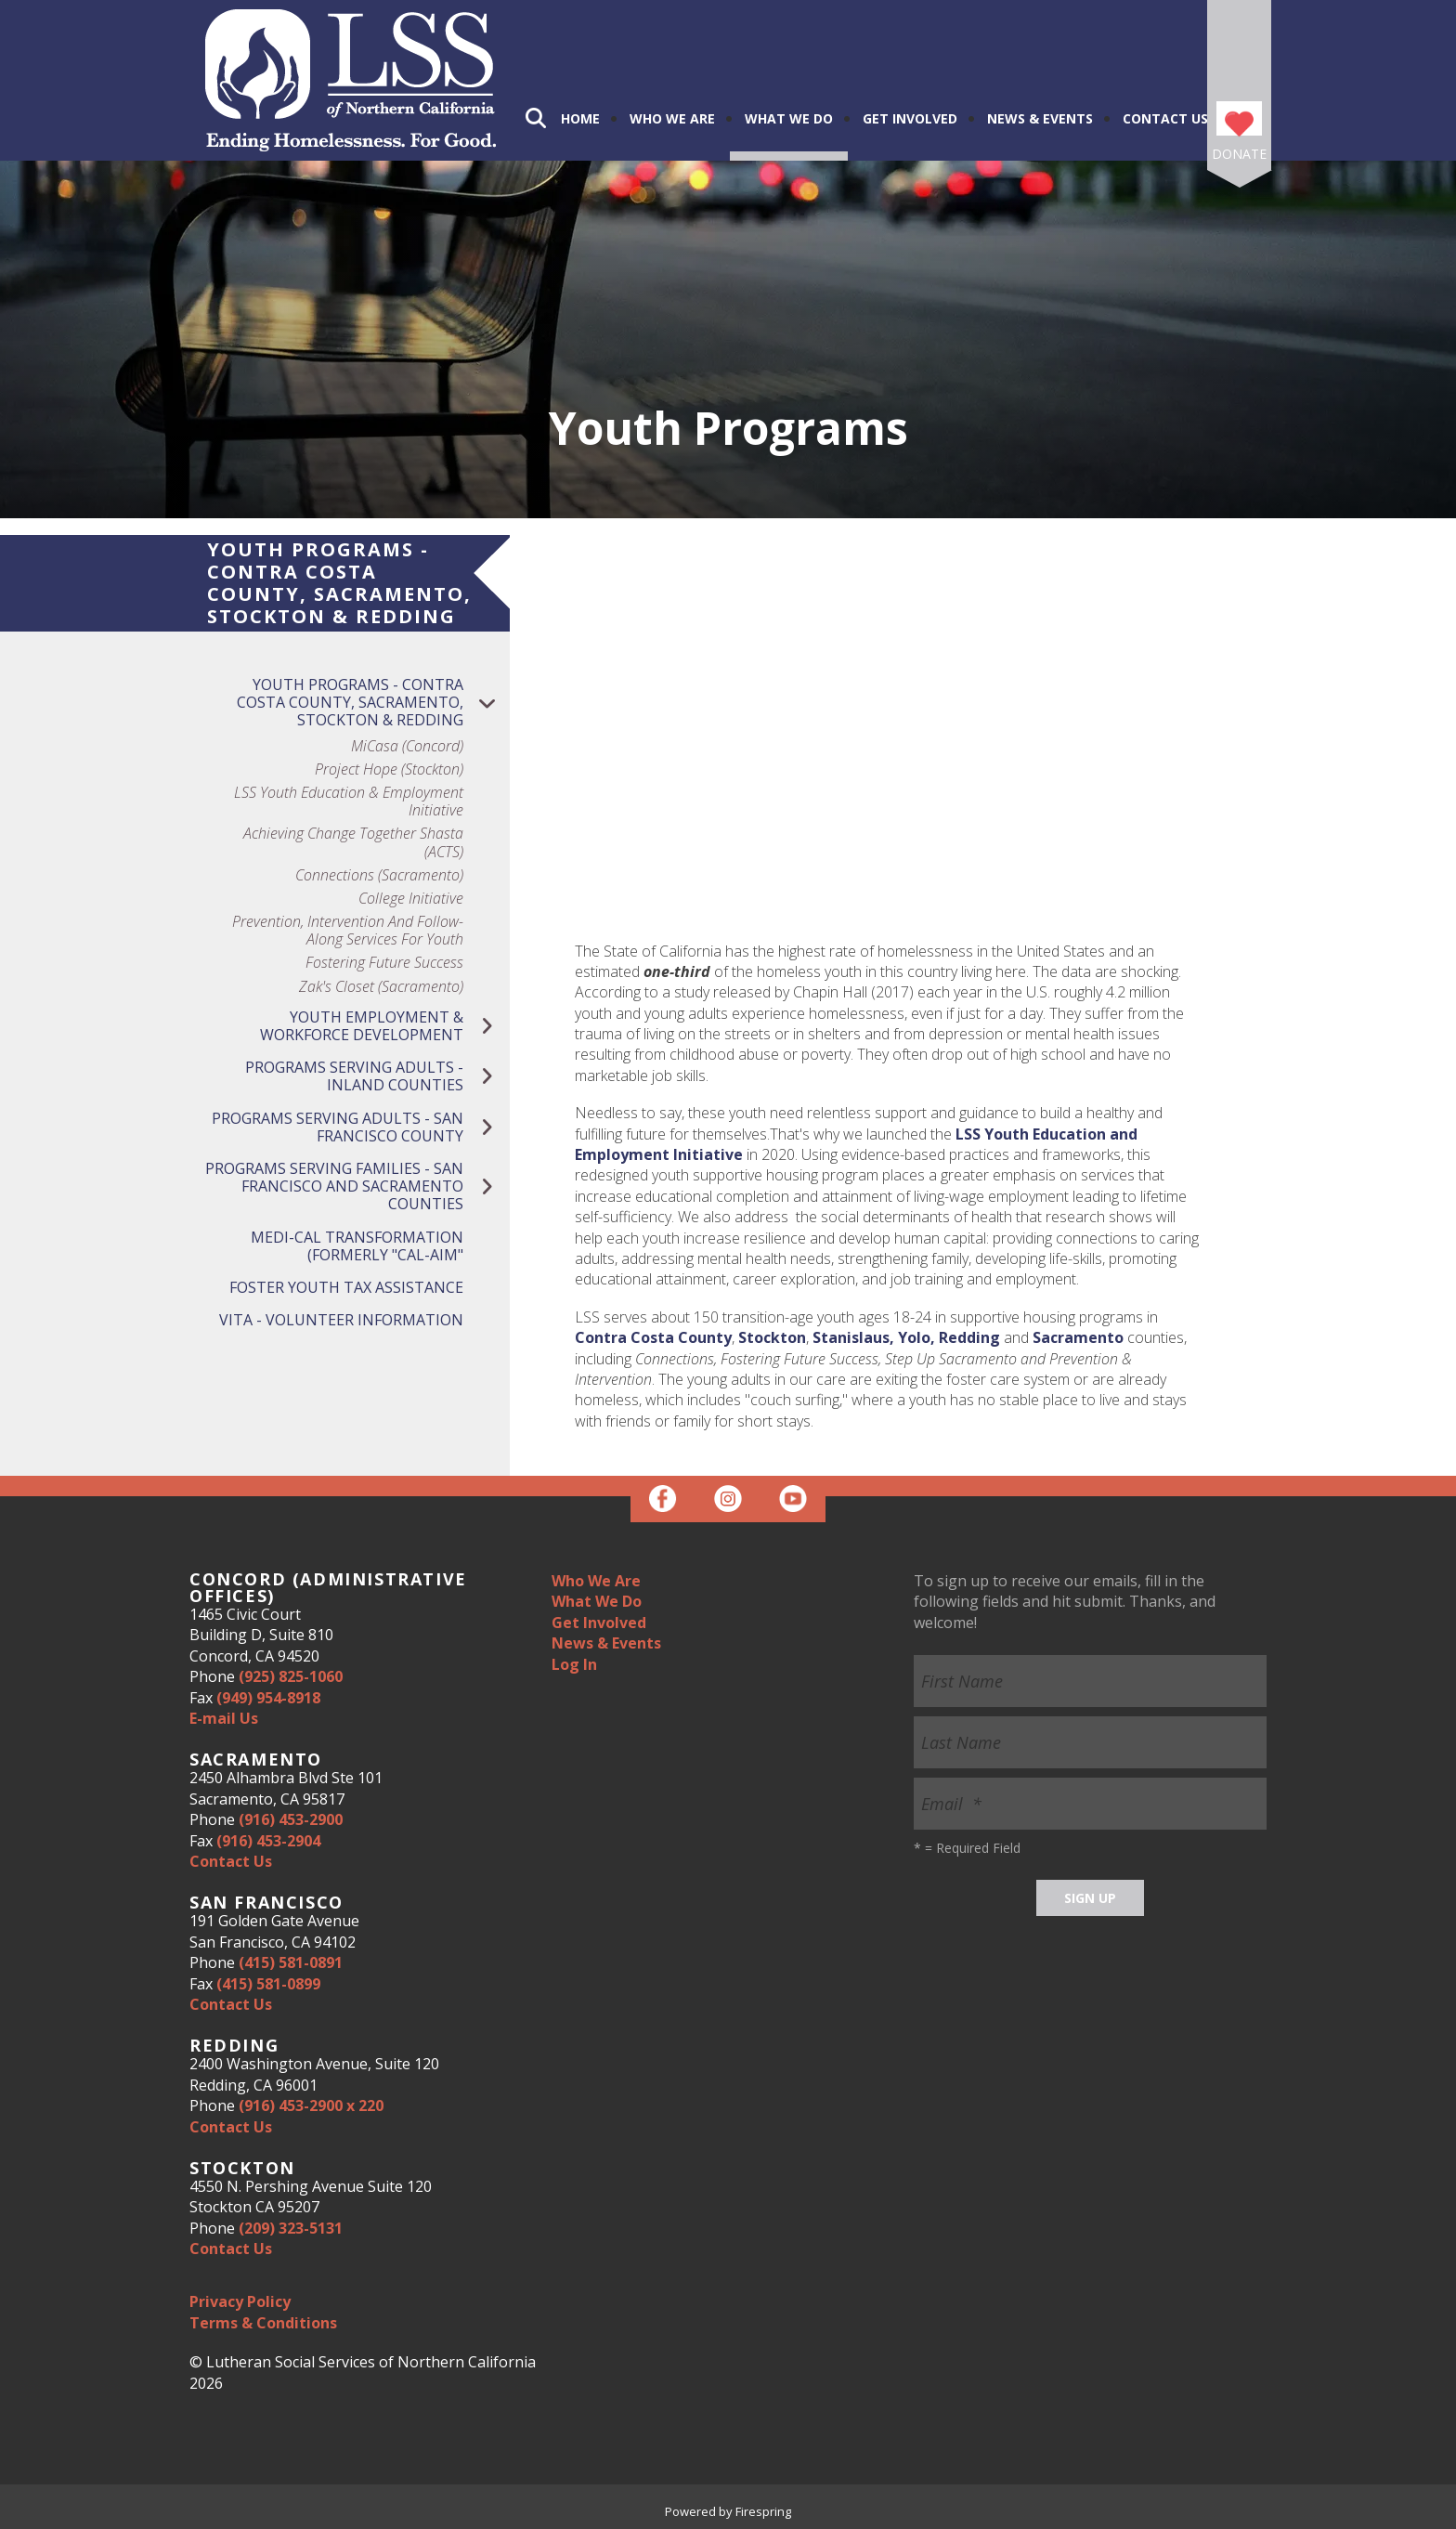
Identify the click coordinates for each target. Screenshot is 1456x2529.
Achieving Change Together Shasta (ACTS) (353, 842)
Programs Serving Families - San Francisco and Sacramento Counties (357, 1187)
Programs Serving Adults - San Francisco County (361, 1127)
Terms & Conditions (263, 2323)
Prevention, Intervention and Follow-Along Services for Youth (347, 930)
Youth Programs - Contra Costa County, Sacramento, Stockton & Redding (373, 703)
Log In (574, 1664)
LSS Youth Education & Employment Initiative (348, 801)
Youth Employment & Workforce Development (385, 1026)
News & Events (1040, 118)
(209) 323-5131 (291, 2228)
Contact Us (1165, 118)
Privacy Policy (240, 2301)
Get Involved (910, 118)
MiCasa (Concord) (407, 746)
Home (580, 118)
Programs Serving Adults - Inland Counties (377, 1076)
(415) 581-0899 (268, 1984)
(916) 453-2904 (268, 1841)
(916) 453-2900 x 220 (311, 2105)
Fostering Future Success (384, 962)
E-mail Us (223, 1718)
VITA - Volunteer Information (341, 1320)
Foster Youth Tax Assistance (346, 1287)
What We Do (789, 118)
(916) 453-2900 (291, 1819)
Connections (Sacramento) (379, 875)
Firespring (763, 2511)
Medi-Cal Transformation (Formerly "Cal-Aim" (357, 1246)
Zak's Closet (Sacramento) (381, 987)
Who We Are (672, 118)
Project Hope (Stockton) (389, 769)
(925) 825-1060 (291, 1676)
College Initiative (410, 898)
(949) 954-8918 (268, 1698)
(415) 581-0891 (291, 1962)
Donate (1239, 154)
